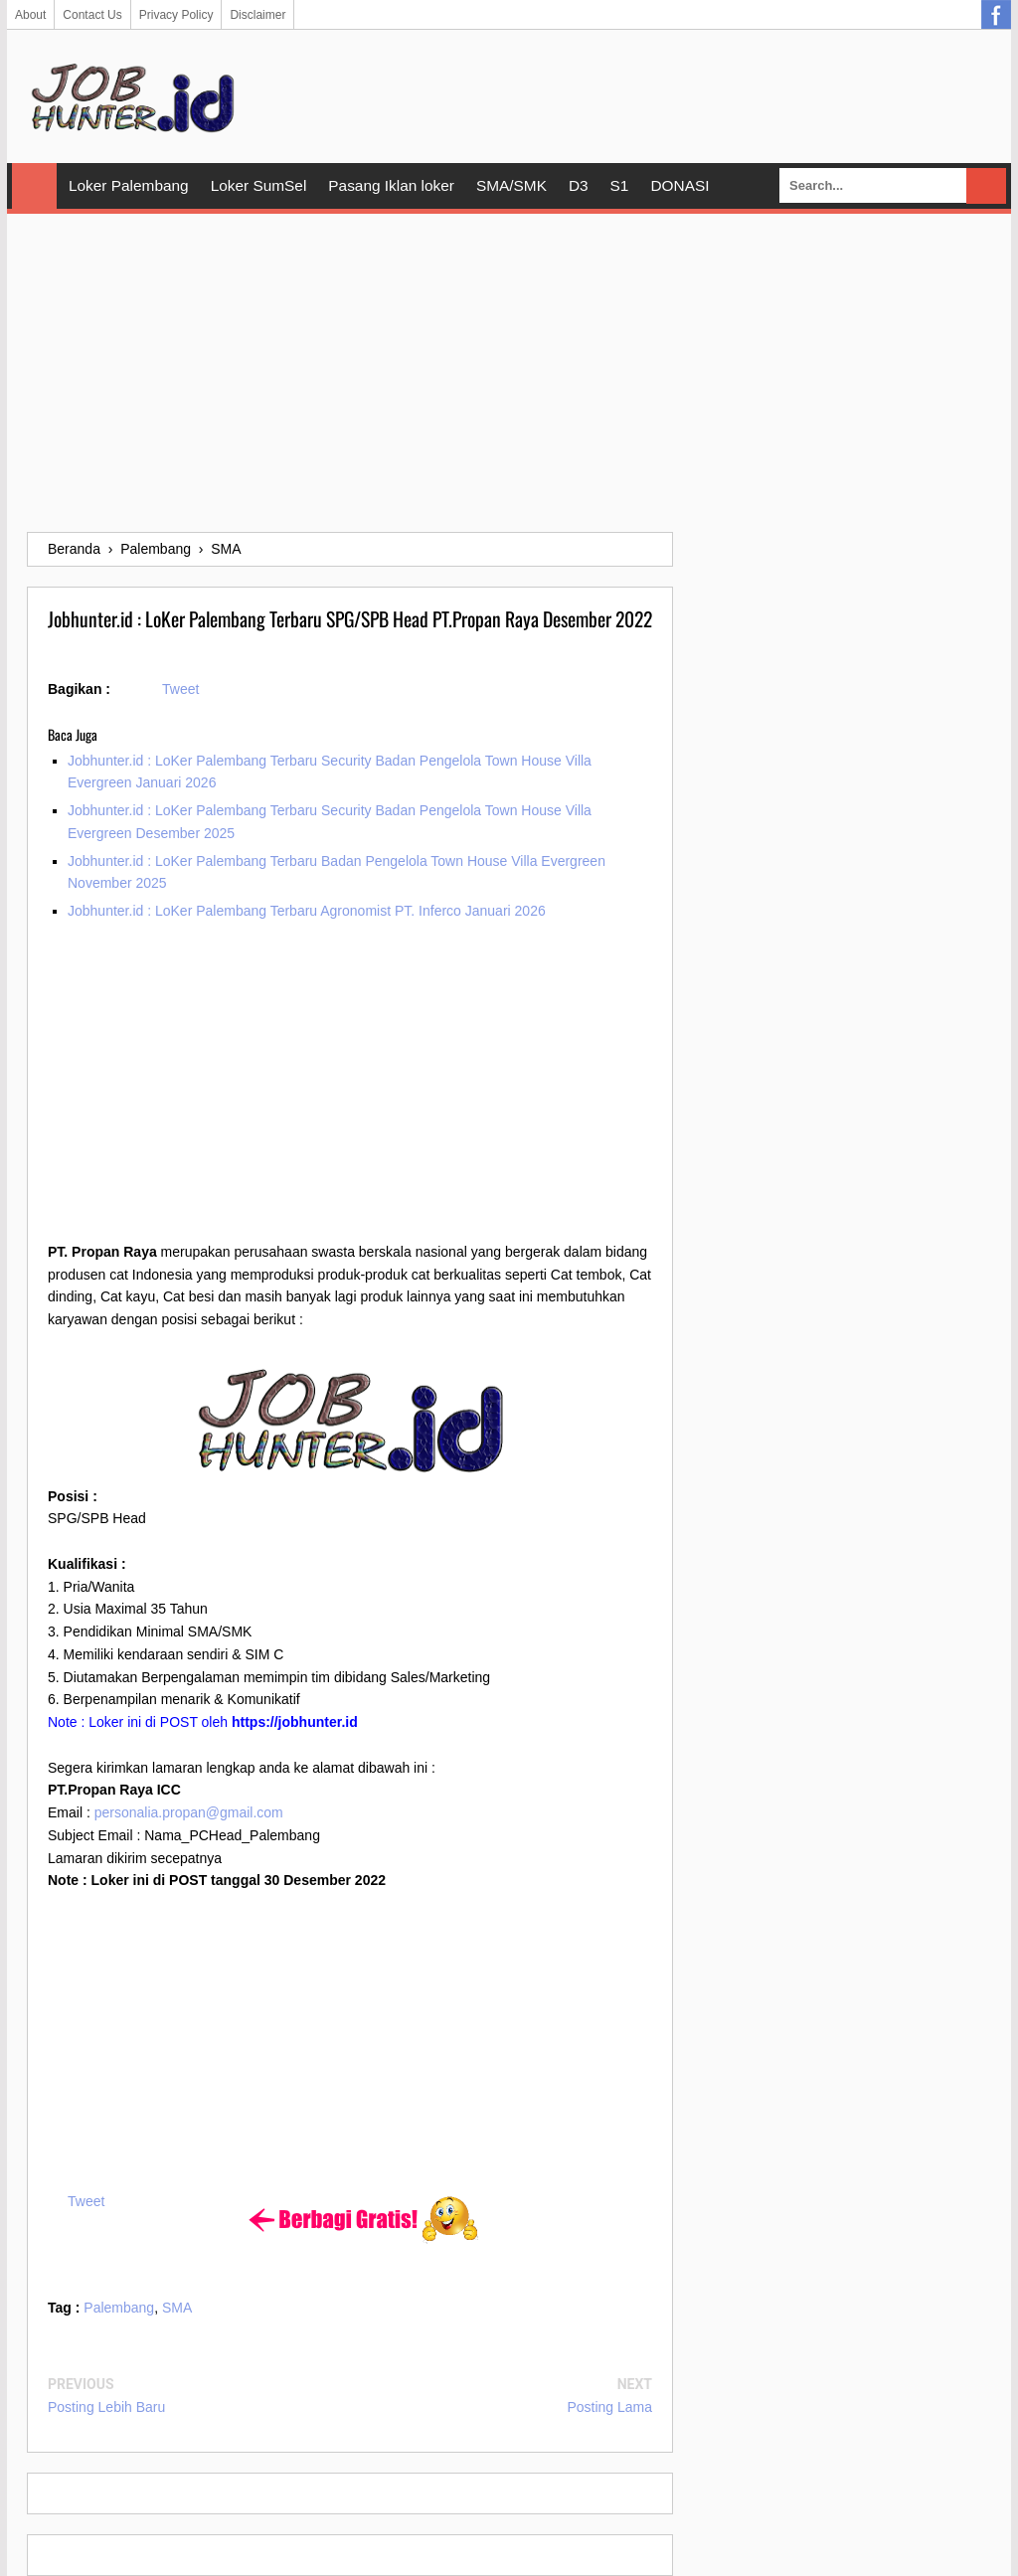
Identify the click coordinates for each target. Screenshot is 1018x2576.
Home (34, 186)
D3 (579, 185)
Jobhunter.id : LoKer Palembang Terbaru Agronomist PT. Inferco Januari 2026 (307, 911)
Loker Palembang (129, 185)
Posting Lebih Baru (106, 2407)
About (30, 15)
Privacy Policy (176, 15)
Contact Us (92, 15)
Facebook (996, 15)
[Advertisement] (509, 373)
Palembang (119, 2308)
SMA (177, 2308)
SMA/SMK (511, 185)
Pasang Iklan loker (391, 185)
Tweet (180, 689)
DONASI (679, 185)
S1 (619, 185)
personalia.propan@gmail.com (188, 1812)
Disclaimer (257, 15)
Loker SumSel (259, 185)
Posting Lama (609, 2407)
